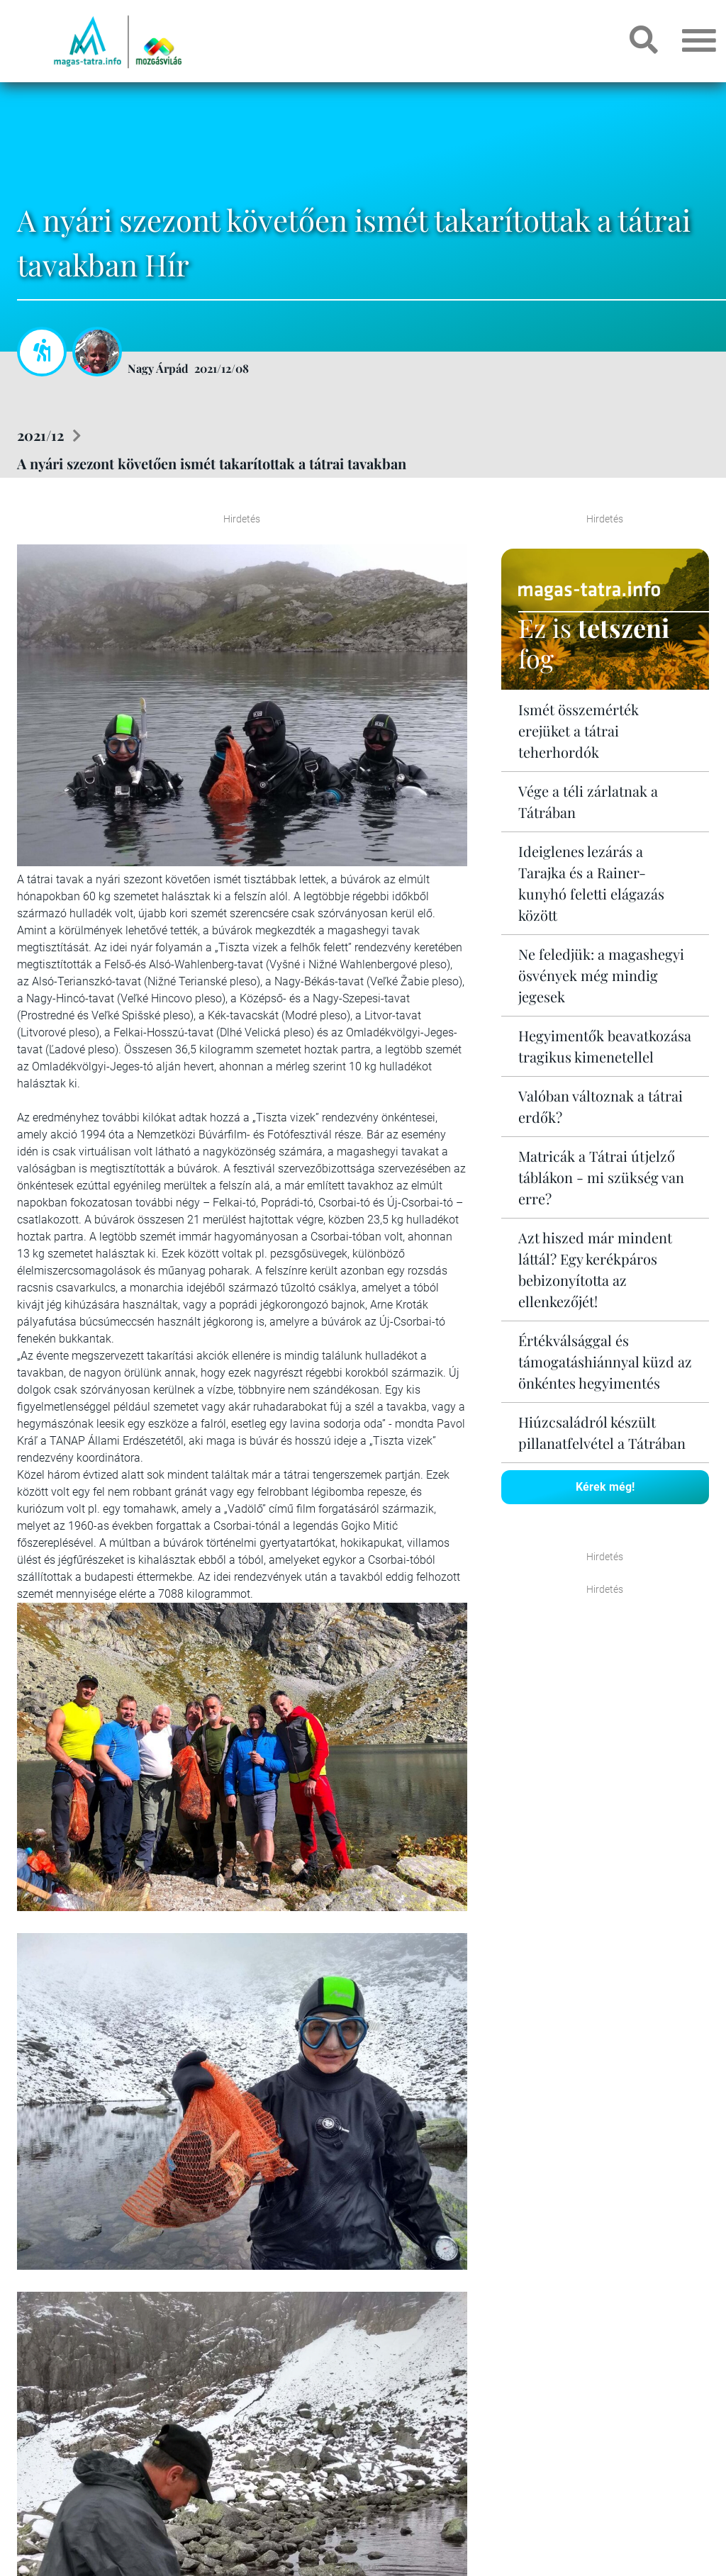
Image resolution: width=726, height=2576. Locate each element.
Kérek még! (605, 1487)
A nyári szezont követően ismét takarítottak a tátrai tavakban (211, 463)
